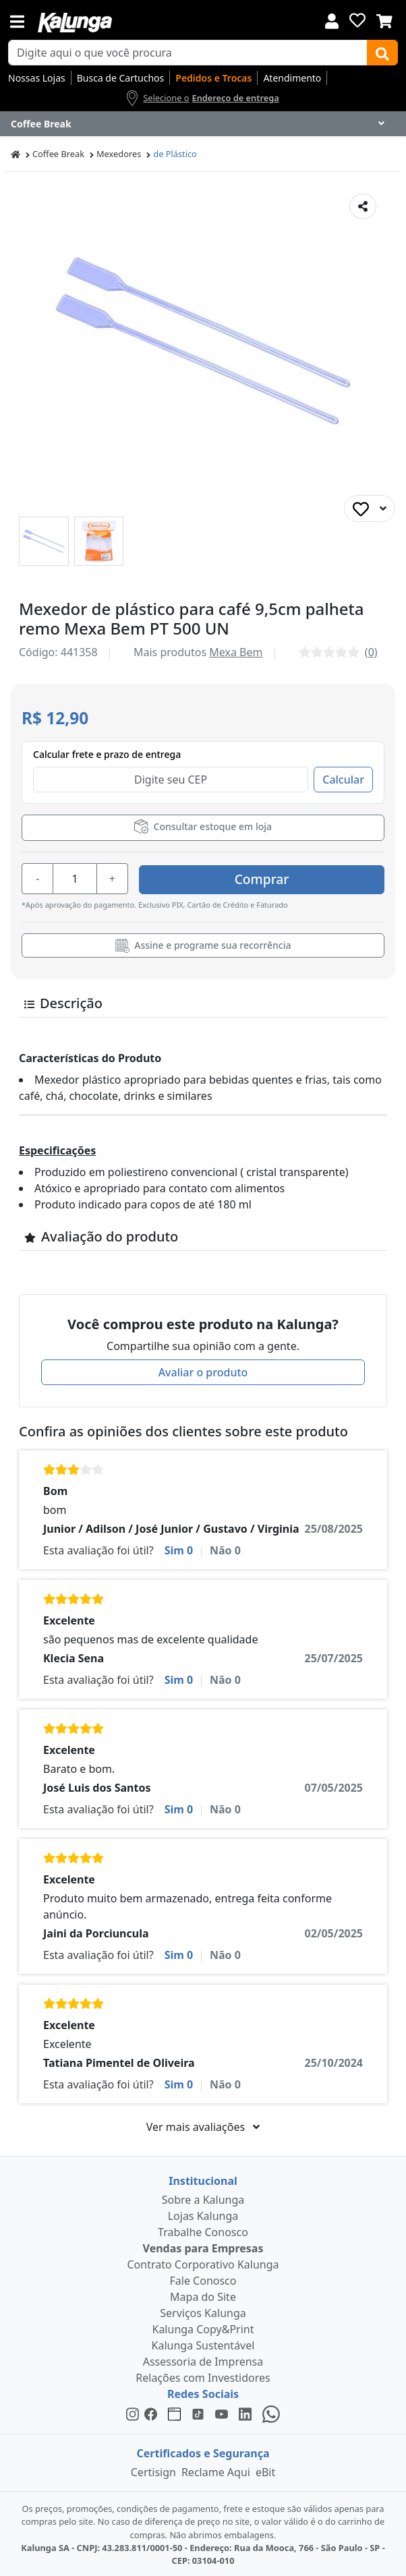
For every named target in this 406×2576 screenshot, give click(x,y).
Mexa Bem (235, 652)
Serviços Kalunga (202, 2311)
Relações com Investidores (203, 2375)
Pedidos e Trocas (213, 77)
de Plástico (175, 154)
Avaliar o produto (203, 1370)
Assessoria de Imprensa (203, 2359)
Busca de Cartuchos (121, 77)
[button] (44, 541)
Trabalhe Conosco (203, 2230)
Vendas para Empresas (203, 2246)
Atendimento (292, 77)
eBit (265, 2470)
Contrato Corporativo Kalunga (203, 2262)
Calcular (343, 779)
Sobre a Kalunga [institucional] (203, 2197)
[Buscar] (382, 52)
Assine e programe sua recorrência (203, 943)
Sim (179, 1548)
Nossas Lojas (36, 77)
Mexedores (118, 154)
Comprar (304, 877)
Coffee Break (58, 154)
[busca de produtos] (188, 52)
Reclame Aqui (215, 2470)
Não (225, 1548)
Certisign (153, 2470)
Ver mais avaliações (203, 2124)
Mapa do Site (203, 2294)
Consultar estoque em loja (203, 826)
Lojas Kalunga (203, 2213)
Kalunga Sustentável (203, 2343)
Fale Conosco (203, 2278)
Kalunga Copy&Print (203, 2327)
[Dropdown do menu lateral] (203, 124)
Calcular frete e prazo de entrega (107, 754)
